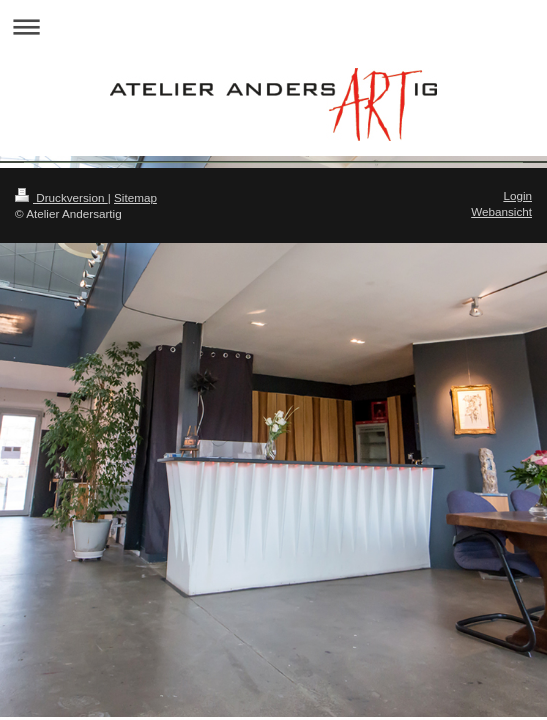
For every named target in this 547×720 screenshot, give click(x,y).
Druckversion (61, 197)
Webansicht (501, 211)
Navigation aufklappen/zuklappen (273, 26)
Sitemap (135, 197)
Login (517, 195)
